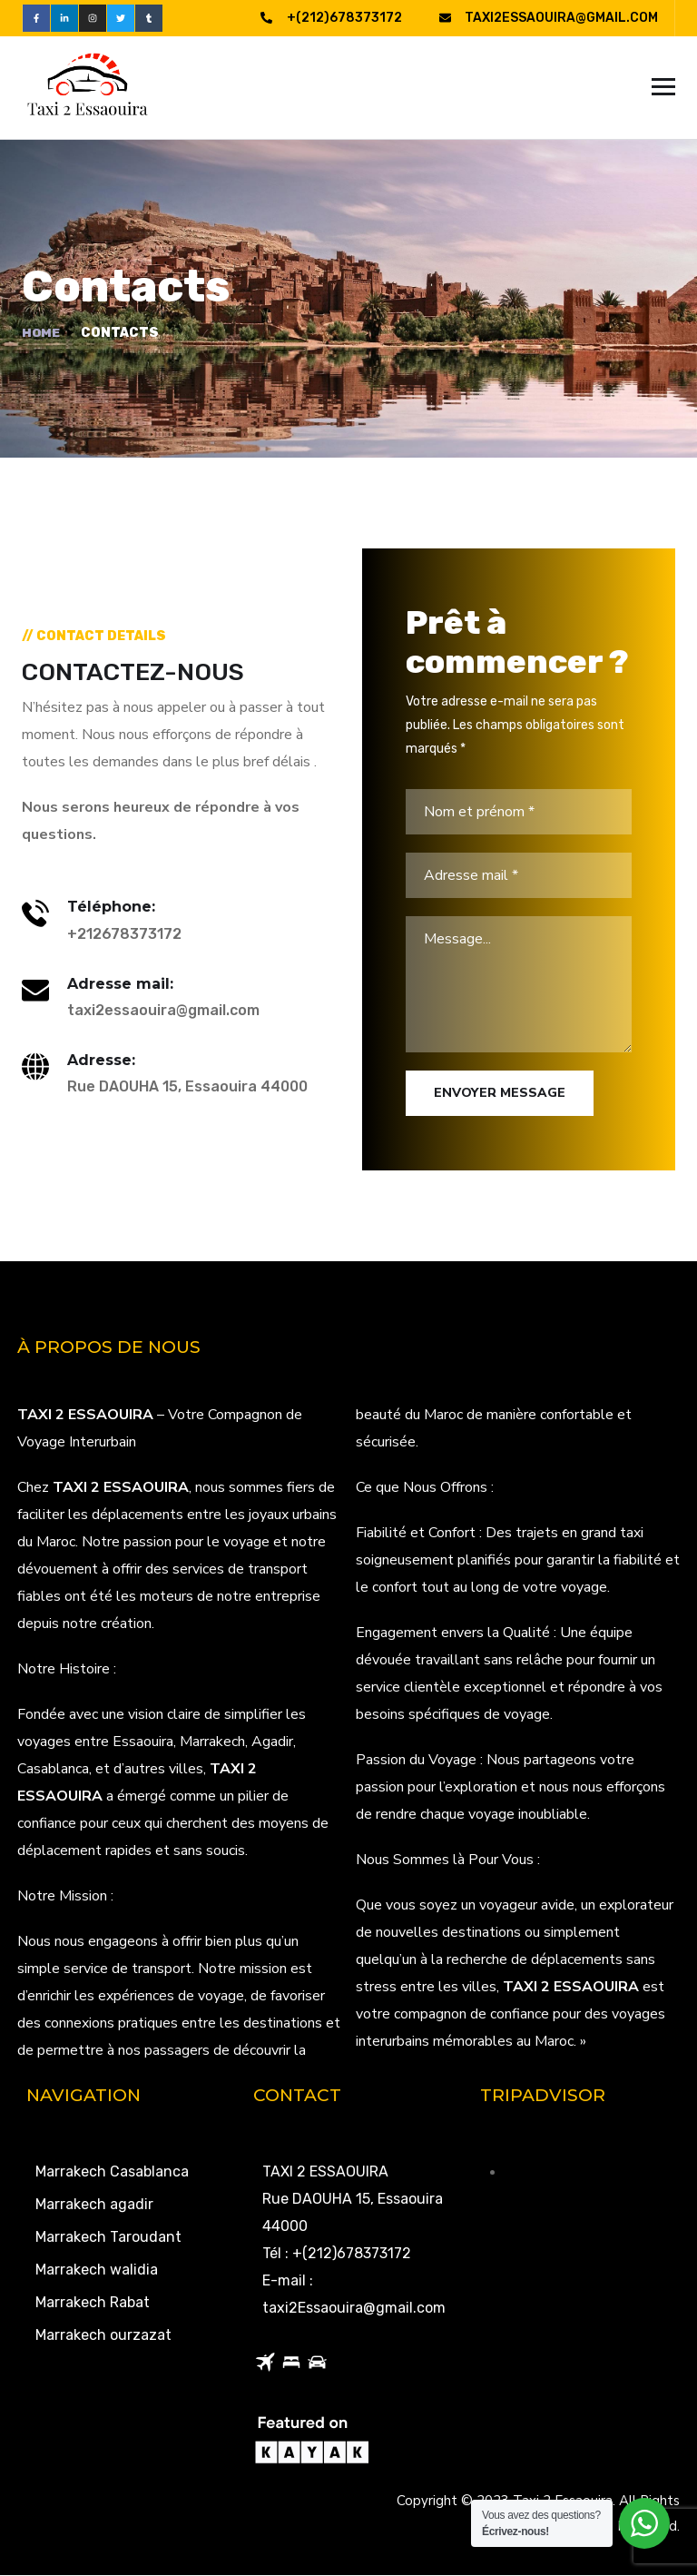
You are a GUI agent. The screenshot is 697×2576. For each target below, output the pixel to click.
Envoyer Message (499, 1093)
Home (41, 334)
